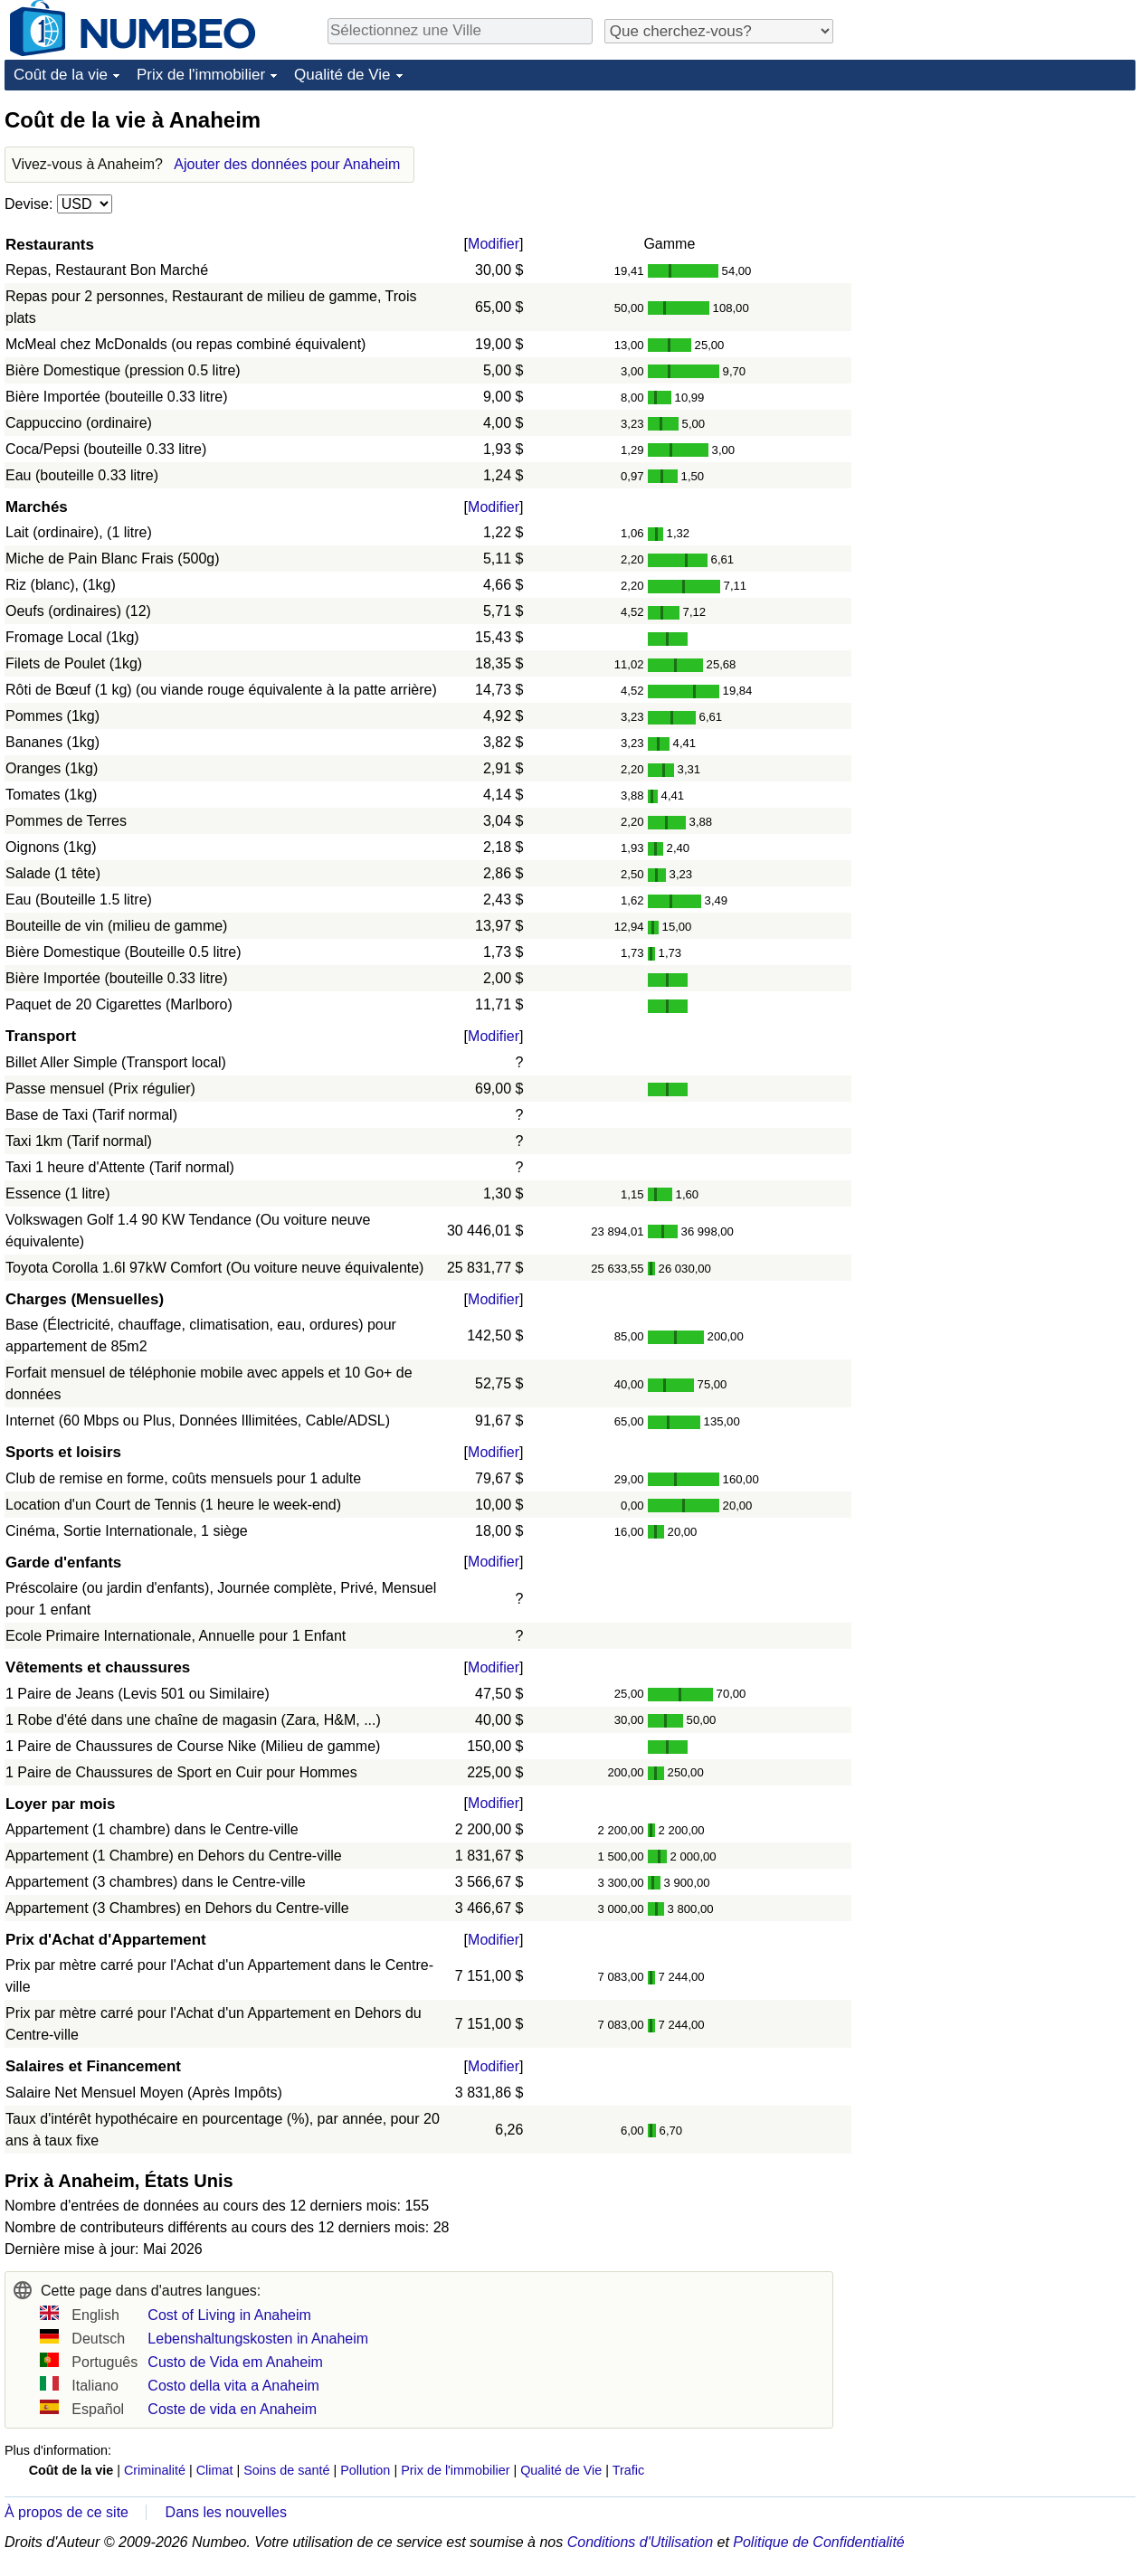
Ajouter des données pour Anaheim (287, 164)
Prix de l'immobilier (201, 74)
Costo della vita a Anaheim (232, 2385)
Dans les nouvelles (226, 2512)
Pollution (365, 2470)
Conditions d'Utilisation (640, 2542)
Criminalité (154, 2470)
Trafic (628, 2470)
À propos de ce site (66, 2512)
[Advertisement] (999, 219)
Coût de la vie (61, 74)
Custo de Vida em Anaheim (235, 2362)
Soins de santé (286, 2470)
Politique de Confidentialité (818, 2542)
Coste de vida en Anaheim (232, 2409)
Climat (214, 2470)
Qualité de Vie (342, 74)
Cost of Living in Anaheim (229, 2315)
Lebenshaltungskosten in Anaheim (257, 2338)
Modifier (493, 243)
